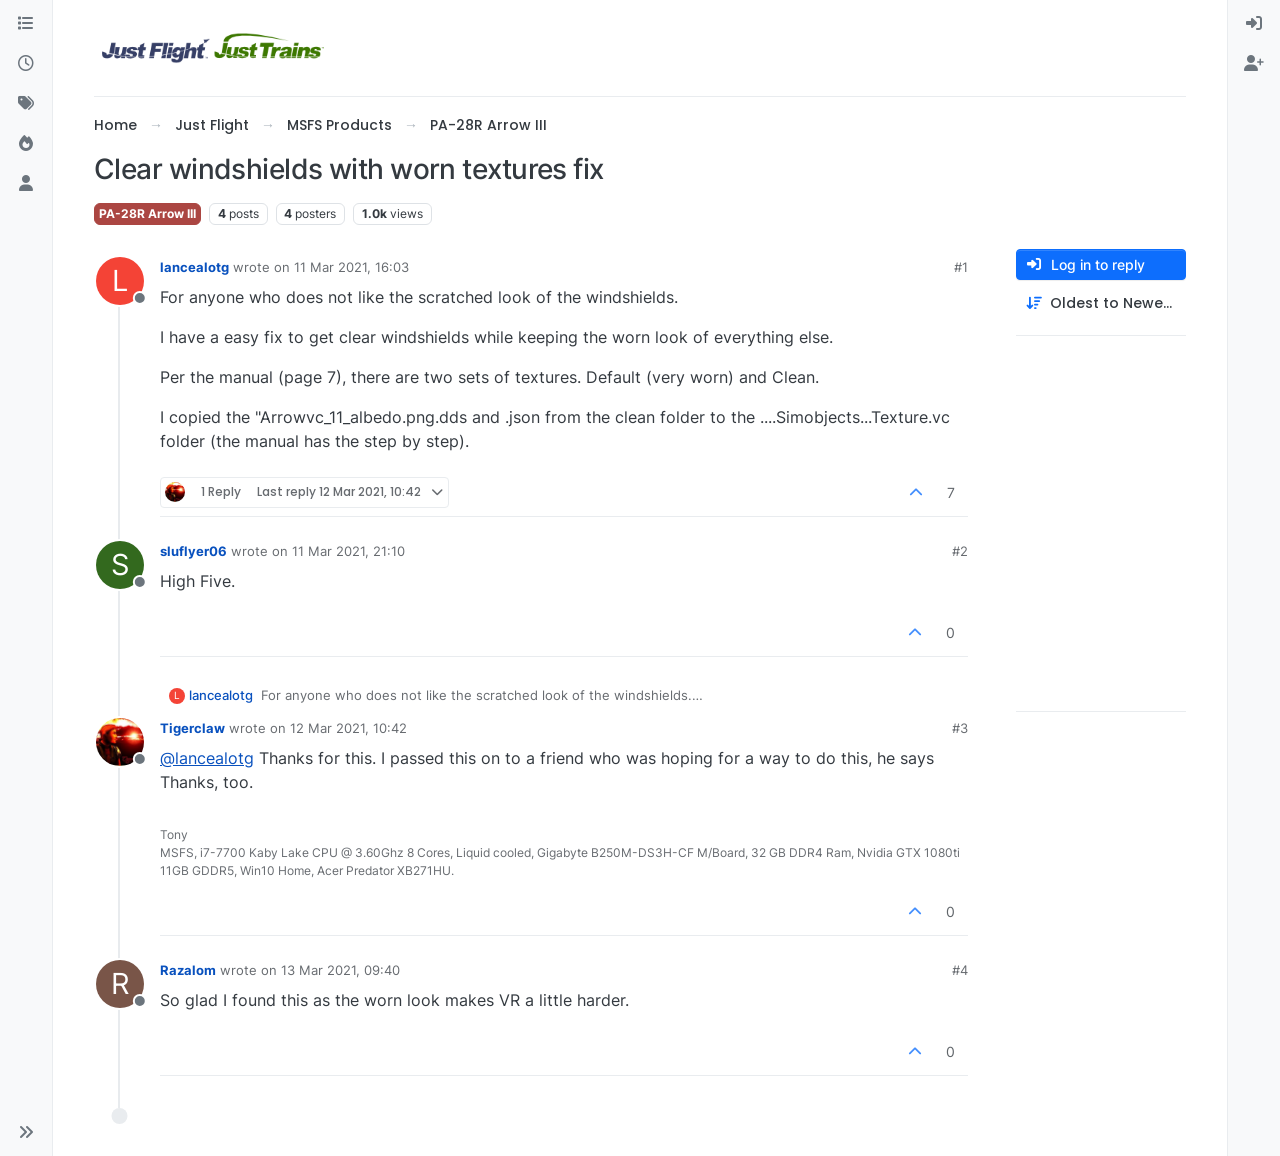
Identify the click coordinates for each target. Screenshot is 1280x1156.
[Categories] (26, 24)
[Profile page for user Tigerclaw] (120, 742)
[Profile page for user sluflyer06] (120, 565)
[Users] (26, 184)
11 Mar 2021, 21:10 (348, 551)
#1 (961, 267)
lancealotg (194, 267)
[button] (26, 1132)
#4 (960, 970)
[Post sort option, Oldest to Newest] (1101, 303)
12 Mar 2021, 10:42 (348, 728)
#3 (960, 728)
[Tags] (26, 104)
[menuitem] (1254, 24)
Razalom (188, 970)
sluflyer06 (193, 551)
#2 (960, 551)
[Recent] (26, 64)
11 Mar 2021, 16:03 (351, 267)
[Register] (1254, 64)
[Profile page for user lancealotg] (120, 281)
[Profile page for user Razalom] (120, 984)
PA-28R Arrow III (147, 213)
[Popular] (26, 144)
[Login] (1254, 24)
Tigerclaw (192, 728)
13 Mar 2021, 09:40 (340, 970)
